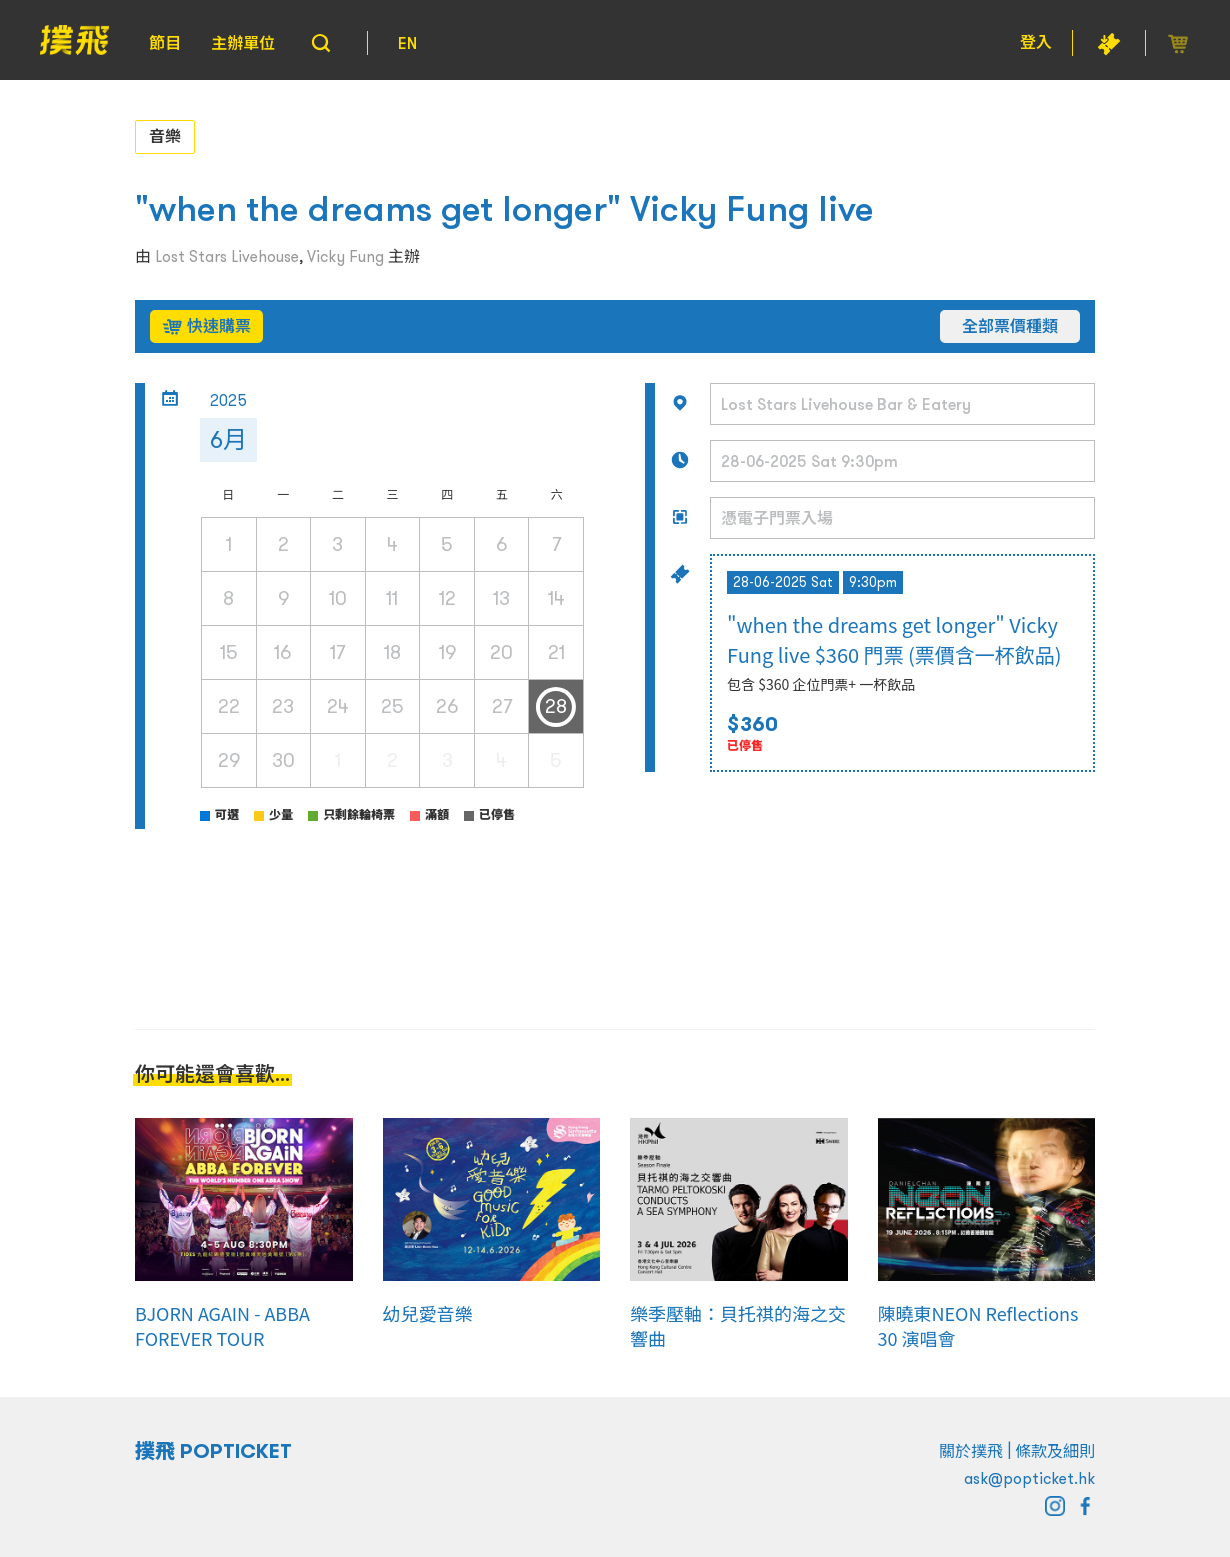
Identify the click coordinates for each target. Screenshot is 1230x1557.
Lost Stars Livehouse (227, 256)
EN (407, 43)
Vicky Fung (345, 256)
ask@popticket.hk (1029, 1478)
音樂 (165, 136)
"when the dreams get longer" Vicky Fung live (504, 208)
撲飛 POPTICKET (213, 1451)
